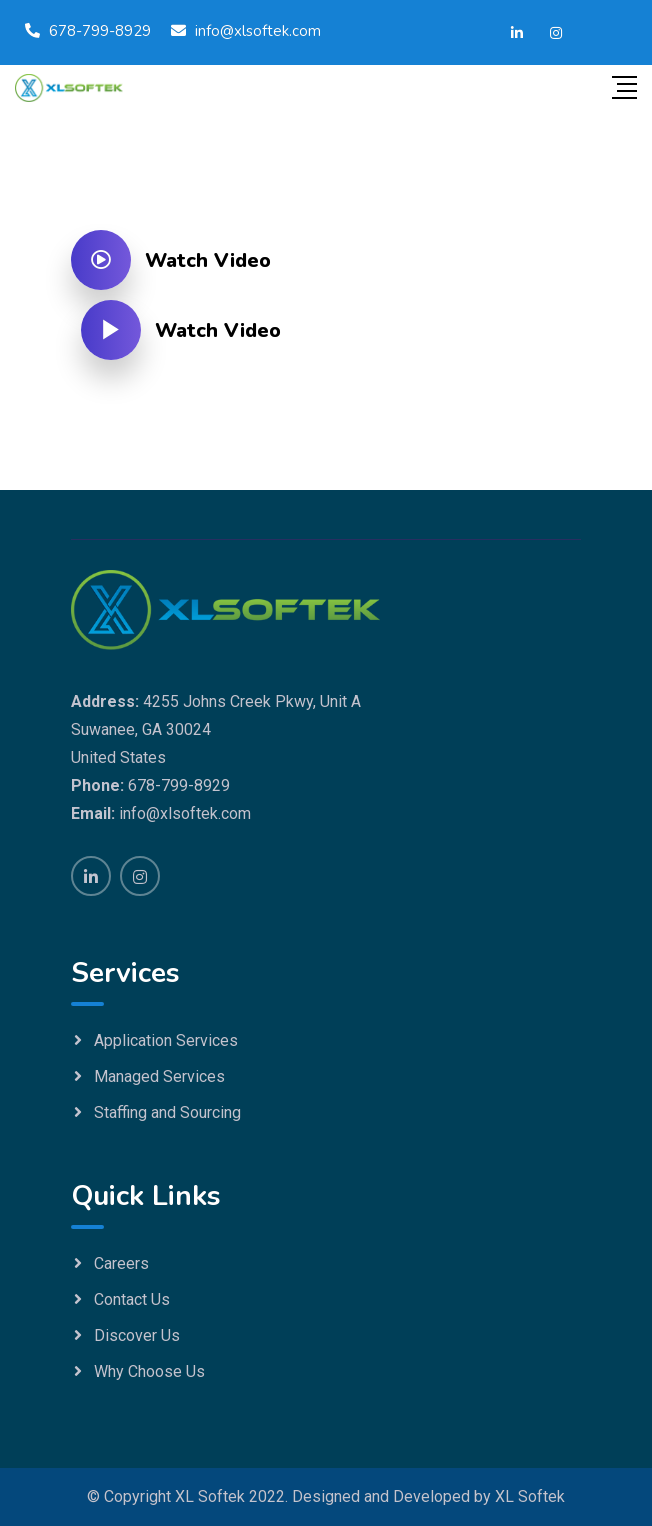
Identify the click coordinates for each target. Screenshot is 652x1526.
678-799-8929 (100, 31)
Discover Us (137, 1335)
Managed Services (159, 1076)
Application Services (166, 1040)
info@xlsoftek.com (258, 31)
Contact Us (132, 1299)
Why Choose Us (149, 1371)
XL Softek (530, 1496)
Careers (121, 1263)
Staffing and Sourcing (167, 1112)
